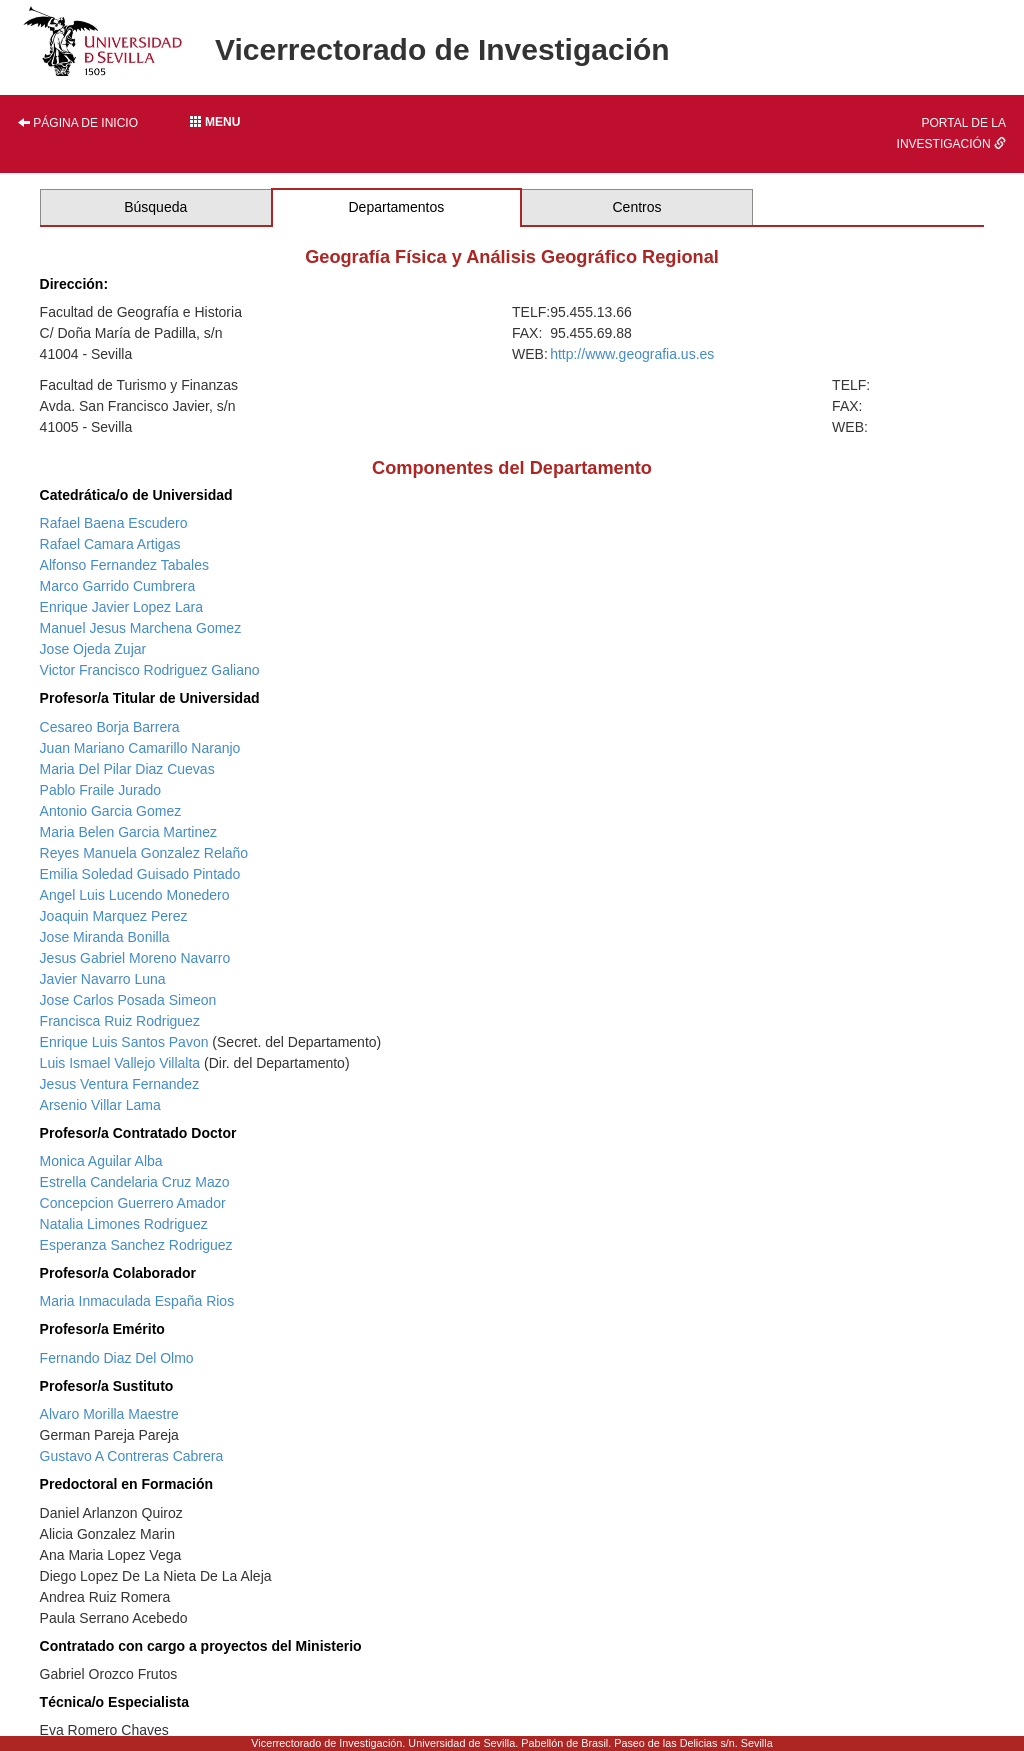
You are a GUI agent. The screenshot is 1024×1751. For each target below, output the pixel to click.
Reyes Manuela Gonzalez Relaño (144, 853)
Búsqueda (155, 207)
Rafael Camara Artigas (110, 544)
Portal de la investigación (951, 133)
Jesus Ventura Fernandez (120, 1084)
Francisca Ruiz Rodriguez (120, 1021)
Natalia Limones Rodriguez (124, 1224)
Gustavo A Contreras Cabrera (132, 1456)
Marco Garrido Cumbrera (118, 586)
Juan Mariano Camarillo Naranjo (140, 748)
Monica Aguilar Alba (101, 1161)
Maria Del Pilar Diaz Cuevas (127, 769)
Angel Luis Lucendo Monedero (135, 895)
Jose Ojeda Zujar (93, 649)
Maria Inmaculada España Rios (137, 1301)
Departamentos (397, 207)
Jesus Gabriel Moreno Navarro (135, 958)
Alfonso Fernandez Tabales (124, 565)
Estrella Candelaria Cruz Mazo (135, 1182)
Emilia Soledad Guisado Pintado (140, 874)
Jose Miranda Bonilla (105, 937)
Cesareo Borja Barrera (110, 727)
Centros (637, 207)
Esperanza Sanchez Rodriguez (136, 1245)
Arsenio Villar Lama (100, 1105)
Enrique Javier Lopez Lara (121, 607)
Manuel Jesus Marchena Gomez (141, 628)
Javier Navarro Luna (103, 979)
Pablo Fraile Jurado (100, 790)
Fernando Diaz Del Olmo (117, 1358)
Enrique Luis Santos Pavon (124, 1042)
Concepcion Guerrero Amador (133, 1203)
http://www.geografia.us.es (632, 354)
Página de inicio (78, 123)
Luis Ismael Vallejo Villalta (120, 1063)
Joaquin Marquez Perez (114, 916)
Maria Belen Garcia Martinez (128, 832)
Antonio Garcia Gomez (111, 811)
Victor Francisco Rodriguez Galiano (150, 670)
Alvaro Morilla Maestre (109, 1414)
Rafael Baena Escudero (114, 523)
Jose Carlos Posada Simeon (128, 1000)
